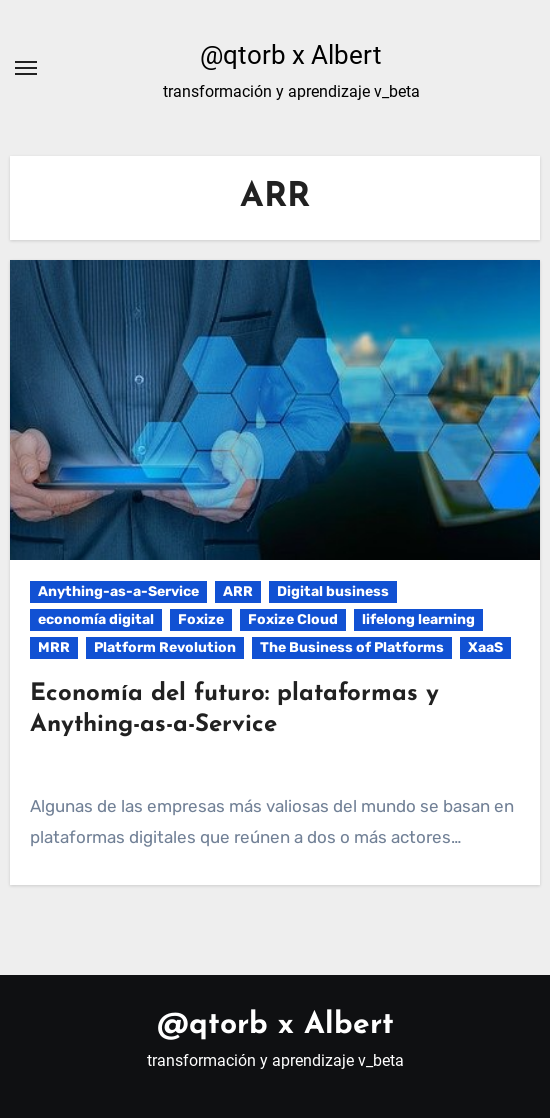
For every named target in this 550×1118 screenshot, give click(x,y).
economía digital (96, 619)
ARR (238, 591)
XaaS (485, 647)
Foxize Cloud (293, 619)
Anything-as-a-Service (118, 591)
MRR (54, 647)
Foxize (201, 619)
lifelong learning (418, 619)
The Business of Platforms (352, 647)
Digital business (333, 591)
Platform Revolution (165, 647)
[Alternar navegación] (26, 68)
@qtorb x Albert (291, 55)
